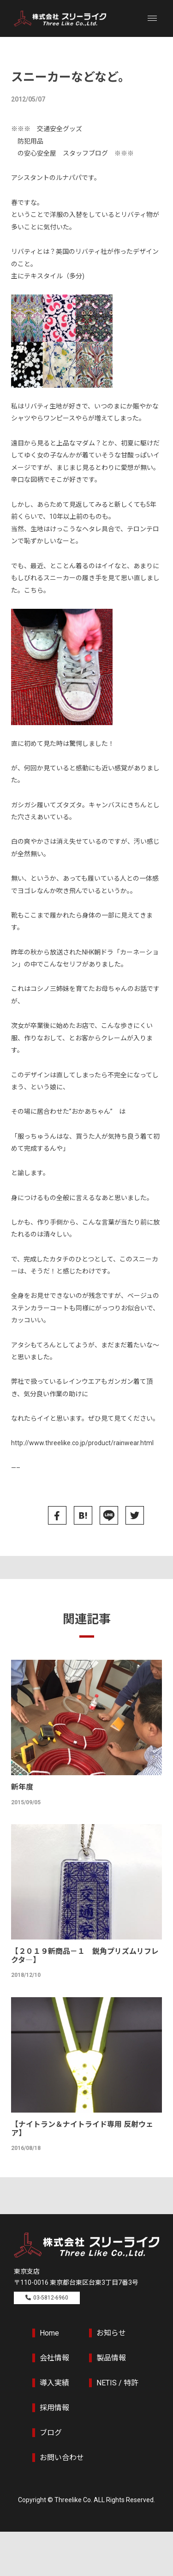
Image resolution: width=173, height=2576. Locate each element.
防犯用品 (30, 141)
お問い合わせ (62, 2457)
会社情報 (54, 2358)
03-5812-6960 (50, 2297)
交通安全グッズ (59, 128)
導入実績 (54, 2382)
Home (49, 2333)
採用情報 (54, 2407)
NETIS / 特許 (117, 2382)
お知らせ (111, 2333)
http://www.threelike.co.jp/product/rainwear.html (82, 1443)
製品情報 (111, 2358)
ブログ (51, 2432)
